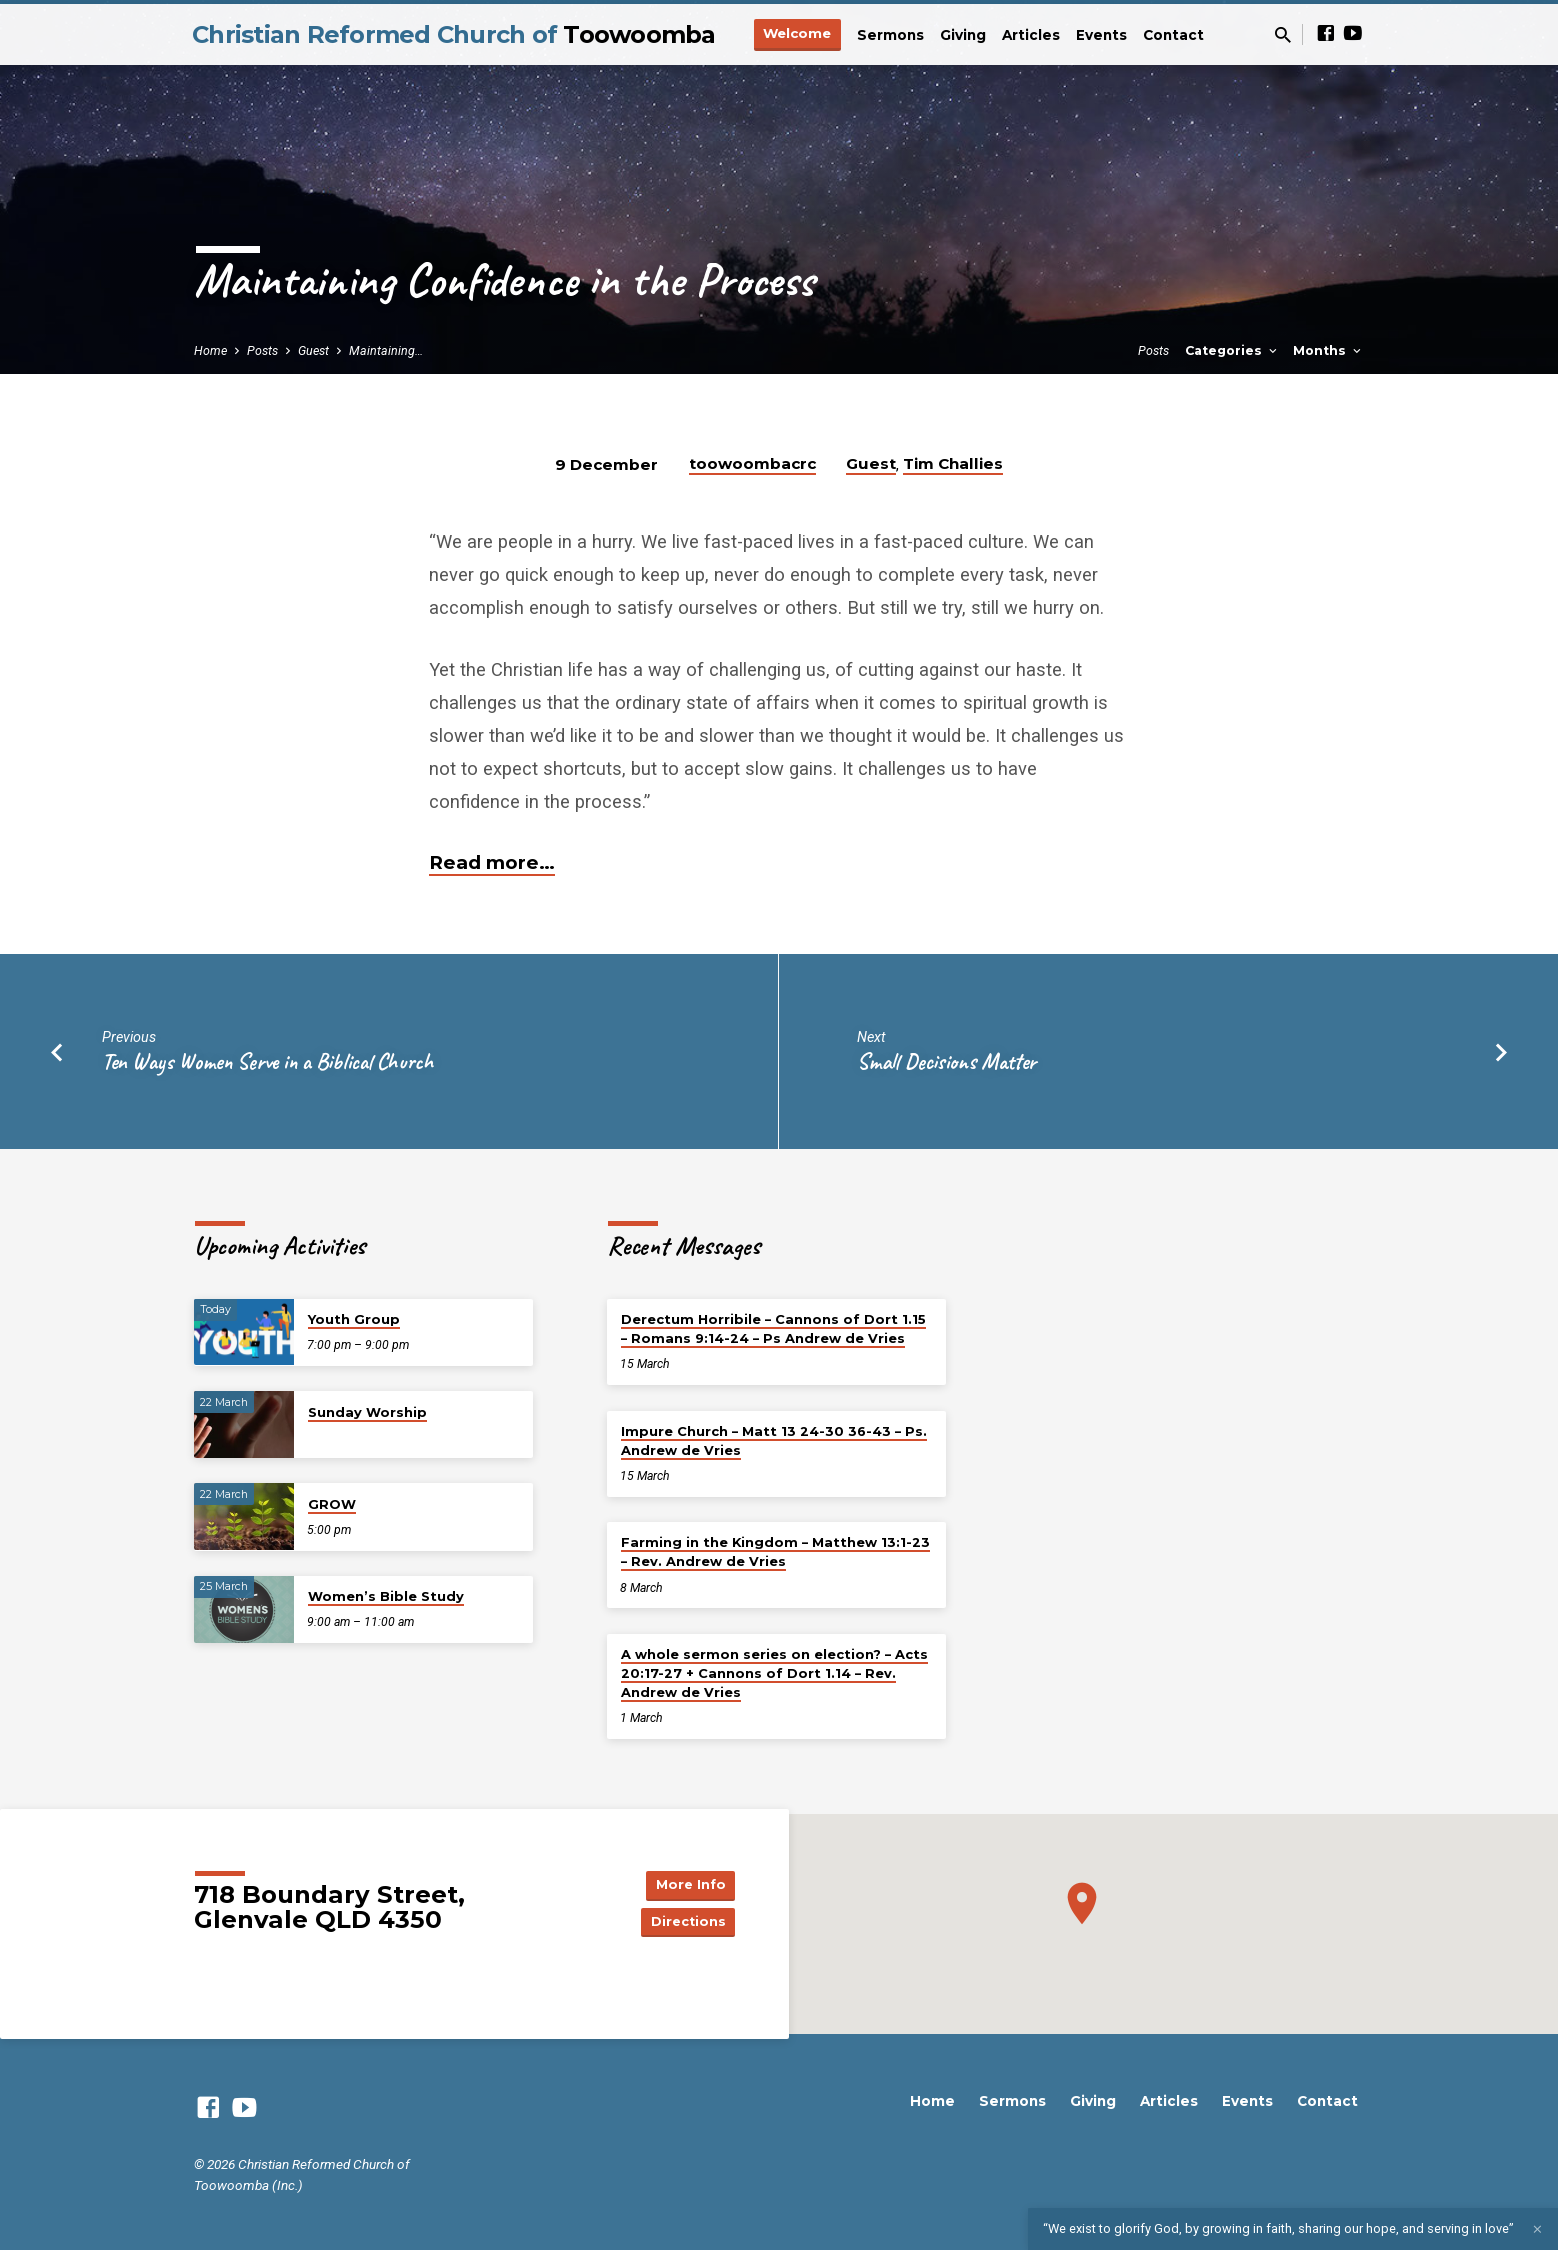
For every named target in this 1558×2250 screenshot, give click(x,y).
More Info (685, 1883)
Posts (262, 350)
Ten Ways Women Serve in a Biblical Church (268, 1061)
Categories (1232, 350)
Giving (963, 35)
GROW (332, 1504)
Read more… (492, 862)
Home (210, 350)
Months (1328, 350)
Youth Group (354, 1319)
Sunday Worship (367, 1412)
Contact (1173, 35)
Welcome (797, 33)
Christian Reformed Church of (454, 34)
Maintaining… (386, 350)
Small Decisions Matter (946, 1061)
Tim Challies (953, 463)
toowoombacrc (752, 463)
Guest (313, 350)
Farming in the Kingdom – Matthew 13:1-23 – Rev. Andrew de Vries (775, 1551)
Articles (1031, 35)
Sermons (890, 35)
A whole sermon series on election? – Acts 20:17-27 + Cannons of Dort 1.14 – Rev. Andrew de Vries (774, 1673)
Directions (685, 1923)
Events (1101, 35)
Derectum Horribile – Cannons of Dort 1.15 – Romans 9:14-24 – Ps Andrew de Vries (773, 1328)
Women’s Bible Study (386, 1596)
